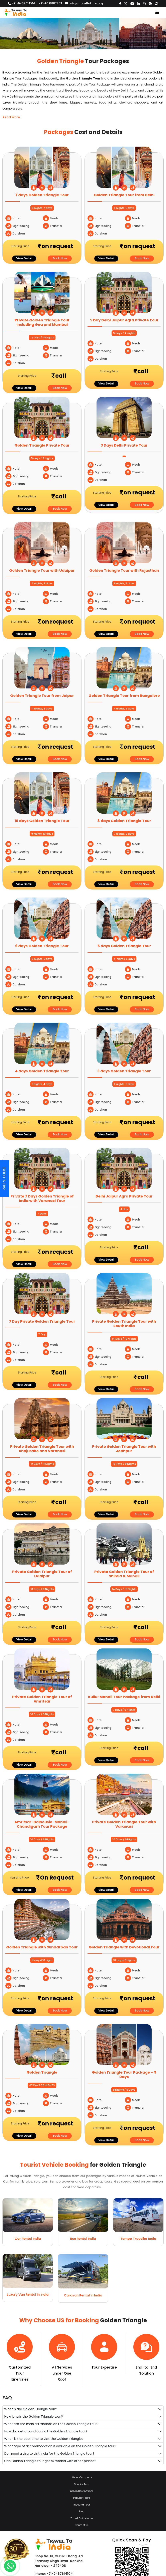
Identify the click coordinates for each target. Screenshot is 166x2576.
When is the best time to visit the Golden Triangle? (44, 2438)
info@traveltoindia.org (86, 3)
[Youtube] (132, 3)
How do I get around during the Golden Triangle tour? (46, 2431)
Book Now (59, 258)
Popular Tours (81, 2498)
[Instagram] (144, 3)
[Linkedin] (138, 3)
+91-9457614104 (23, 3)
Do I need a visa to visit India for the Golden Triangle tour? (49, 2453)
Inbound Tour (81, 2504)
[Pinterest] (150, 3)
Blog (82, 2511)
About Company (81, 2477)
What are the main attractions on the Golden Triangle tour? (51, 2424)
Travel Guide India (81, 2518)
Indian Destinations (82, 2491)
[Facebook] (120, 3)
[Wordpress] (156, 3)
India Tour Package (95, 84)
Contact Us (82, 2525)
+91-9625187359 (50, 3)
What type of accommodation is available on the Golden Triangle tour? (60, 2446)
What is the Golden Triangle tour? (30, 2409)
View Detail (24, 258)
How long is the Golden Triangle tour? (33, 2416)
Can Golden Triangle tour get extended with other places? (50, 2461)
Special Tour (81, 2484)
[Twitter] (125, 3)
